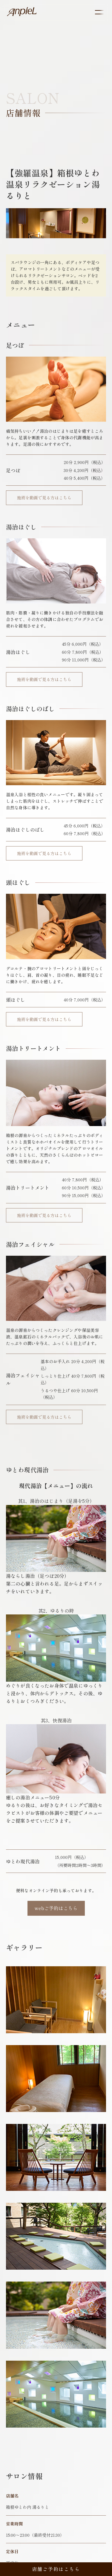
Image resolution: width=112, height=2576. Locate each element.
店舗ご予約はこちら (56, 2568)
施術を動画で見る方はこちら (44, 498)
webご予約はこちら (56, 1908)
